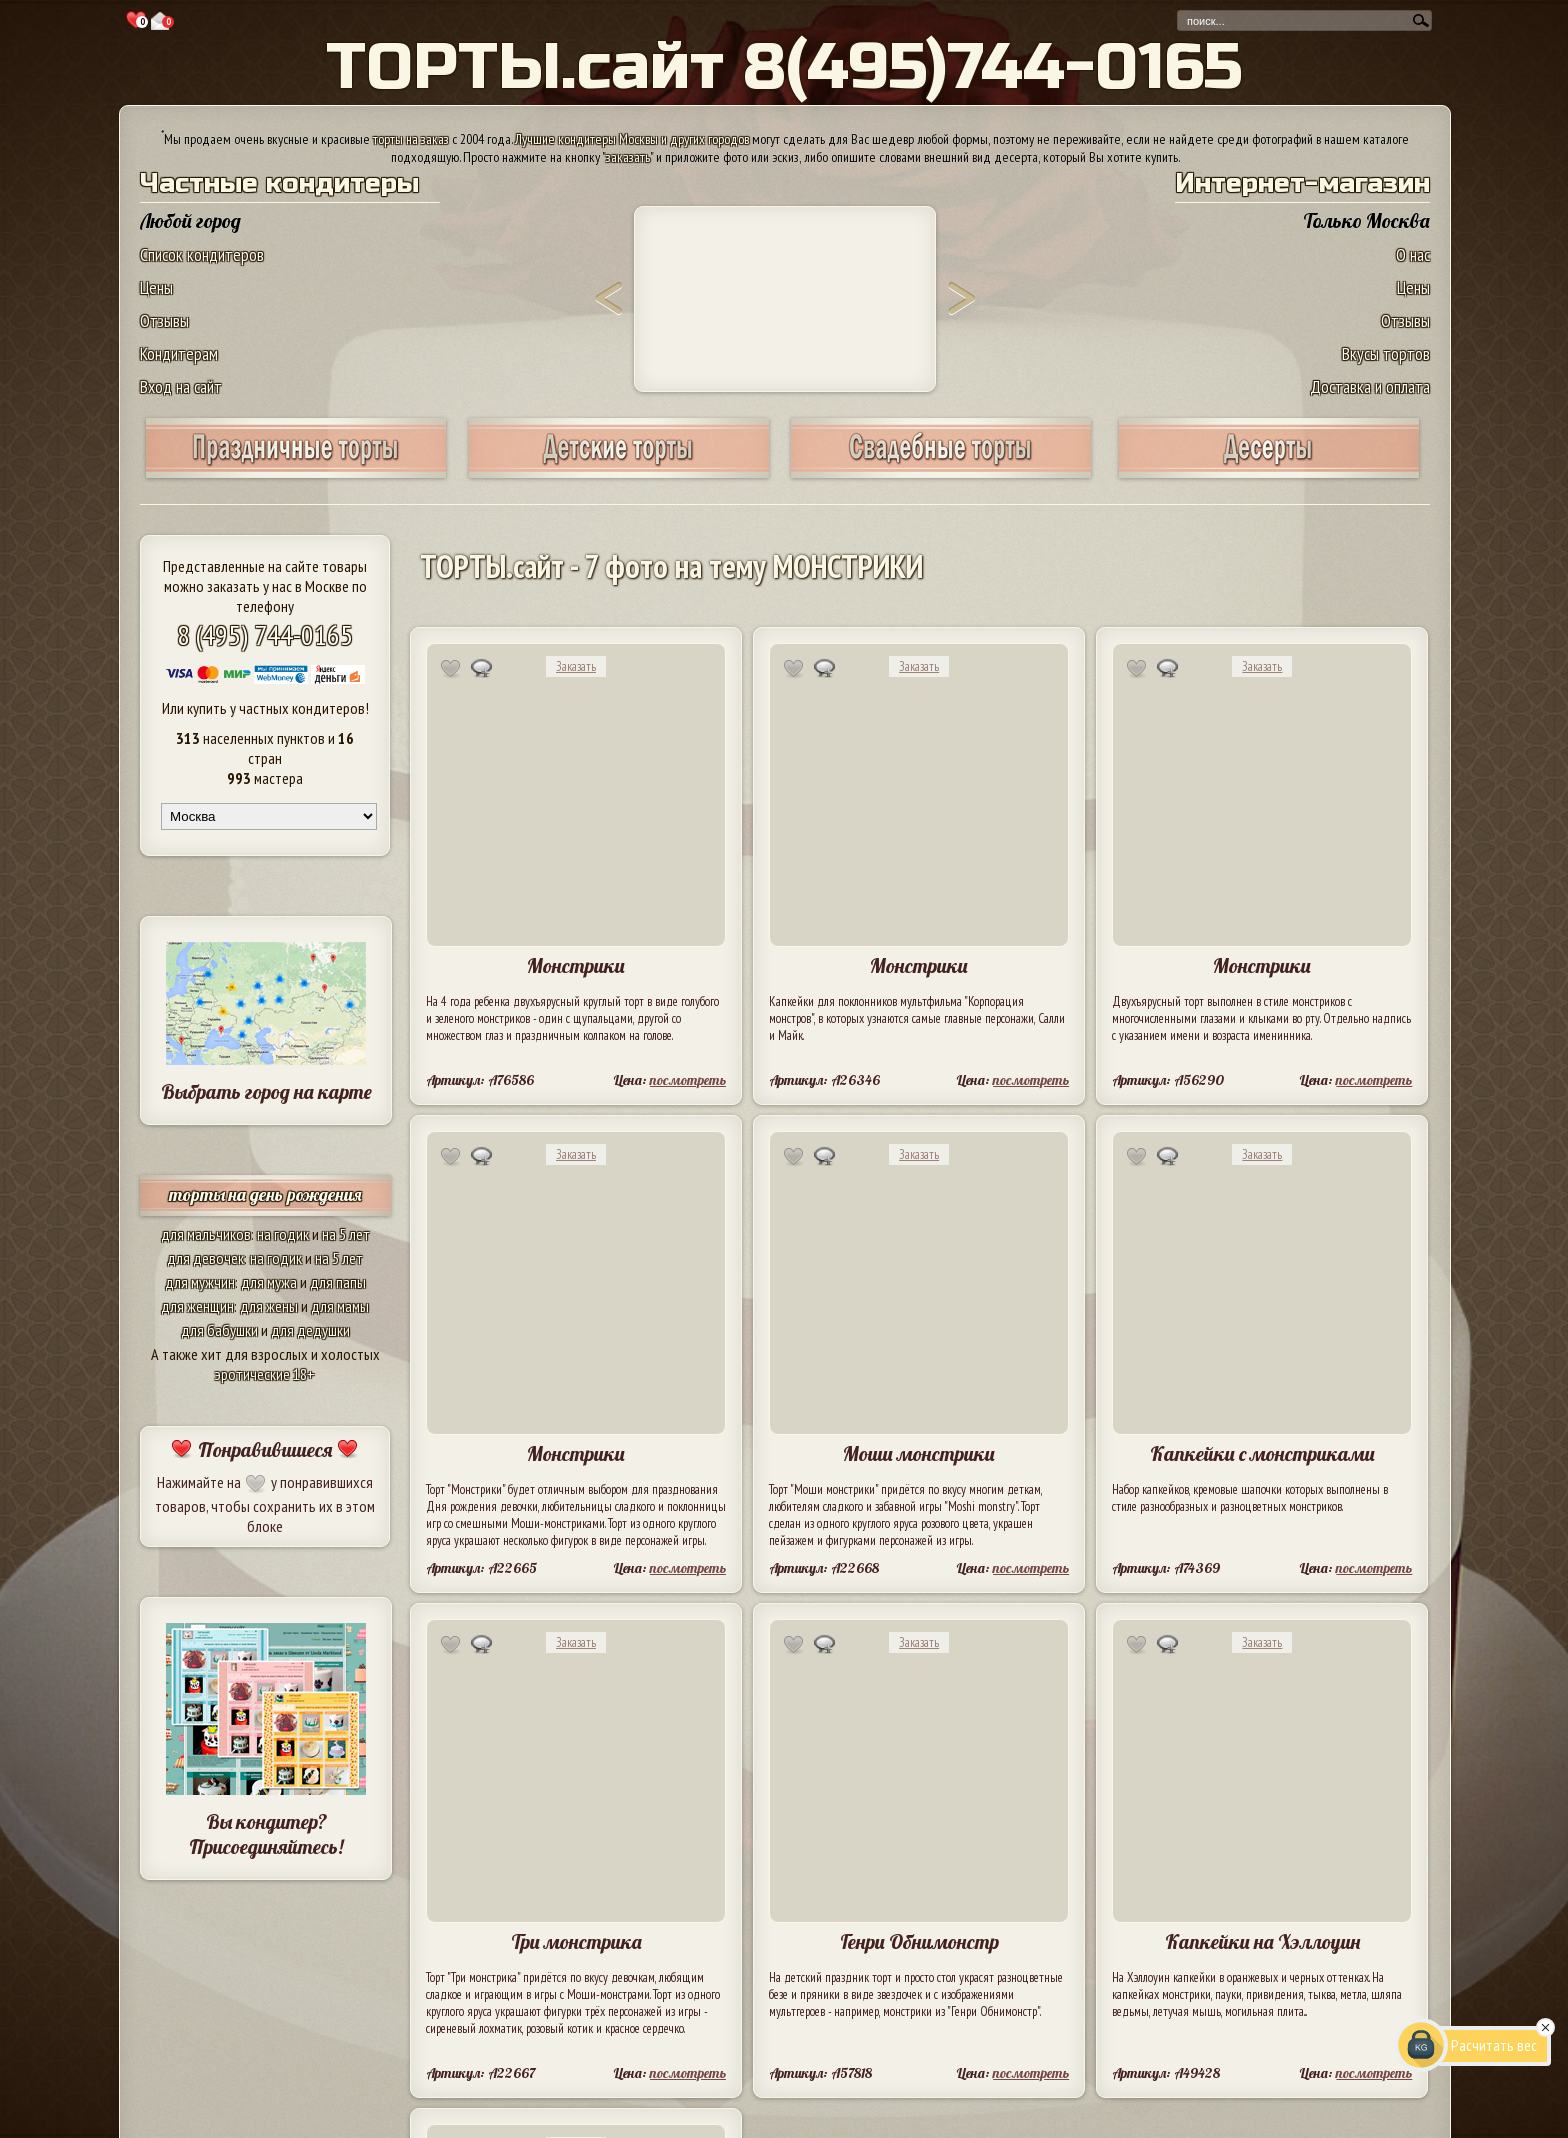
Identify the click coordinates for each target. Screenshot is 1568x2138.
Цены (156, 287)
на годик (283, 1234)
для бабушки (219, 1330)
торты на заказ (411, 139)
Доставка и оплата (1370, 386)
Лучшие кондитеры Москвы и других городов (632, 139)
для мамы (340, 1306)
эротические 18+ (265, 1374)
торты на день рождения (265, 1194)
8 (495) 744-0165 (265, 634)
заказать (628, 157)
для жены (269, 1306)
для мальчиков (206, 1234)
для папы (338, 1282)
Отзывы (164, 320)
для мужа (269, 1282)
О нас (1413, 254)
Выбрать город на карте (266, 1091)
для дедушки (310, 1330)
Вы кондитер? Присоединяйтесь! (266, 1834)
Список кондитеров (202, 254)
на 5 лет (346, 1234)
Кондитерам (179, 353)
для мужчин (200, 1282)
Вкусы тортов (1386, 353)
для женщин (197, 1306)
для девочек (205, 1258)
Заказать (576, 666)
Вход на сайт (181, 386)
